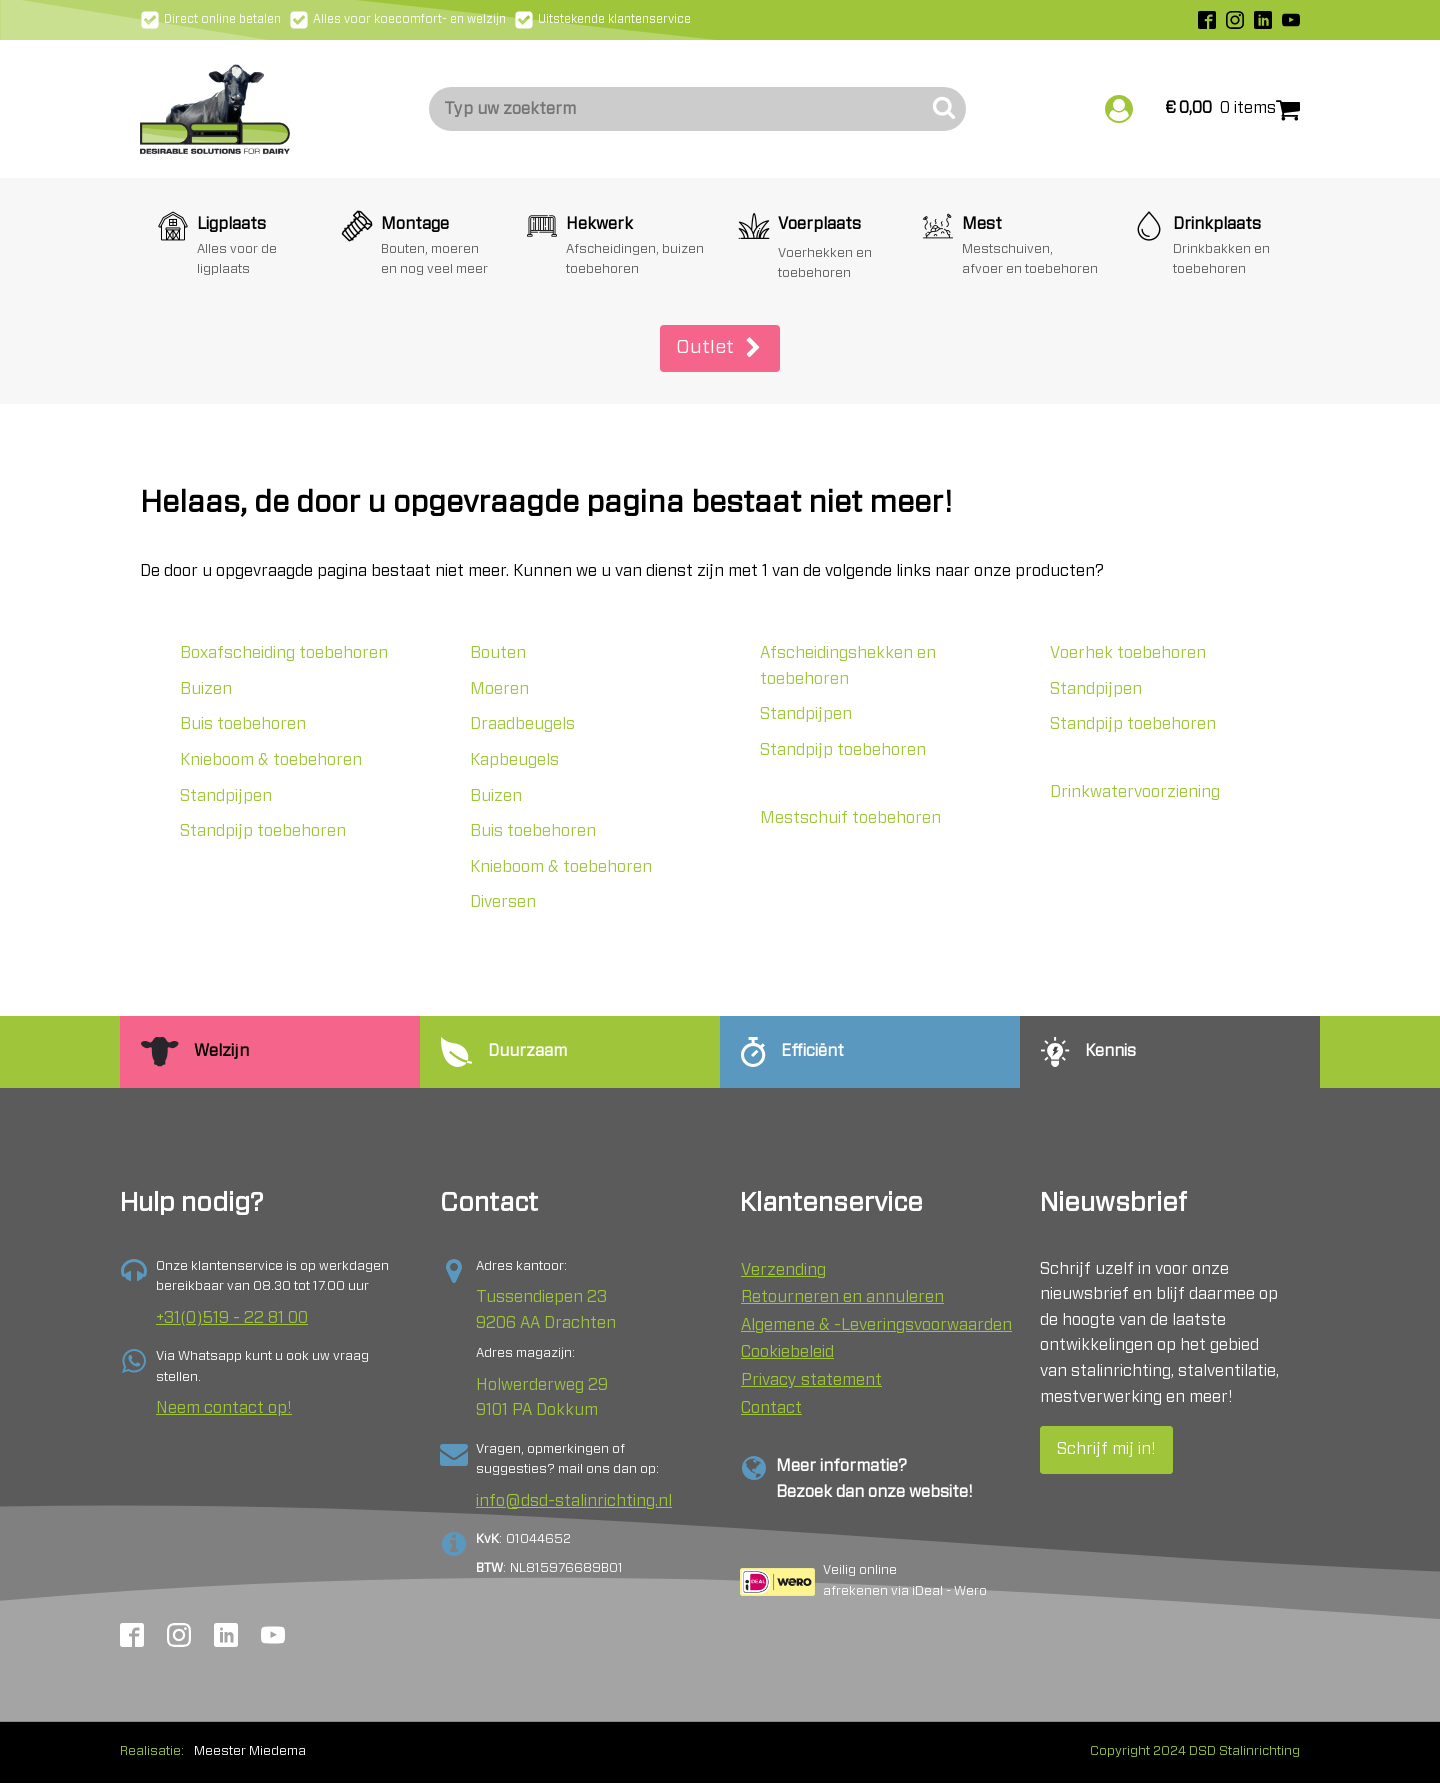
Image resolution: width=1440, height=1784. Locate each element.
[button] (720, 348)
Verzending (783, 1270)
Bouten (498, 653)
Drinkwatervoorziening (1135, 792)
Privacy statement (811, 1380)
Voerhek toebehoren (1128, 653)
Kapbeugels (514, 760)
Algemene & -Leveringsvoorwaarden (876, 1325)
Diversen (503, 902)
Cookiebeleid (787, 1352)
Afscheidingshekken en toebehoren (848, 666)
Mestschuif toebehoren (850, 818)
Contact (771, 1408)
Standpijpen (226, 796)
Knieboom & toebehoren (271, 760)
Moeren (499, 689)
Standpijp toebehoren (263, 831)
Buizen (206, 689)
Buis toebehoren (243, 724)
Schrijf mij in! (1106, 1449)
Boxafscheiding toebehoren (284, 653)
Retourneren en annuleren (842, 1297)
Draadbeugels (522, 724)
